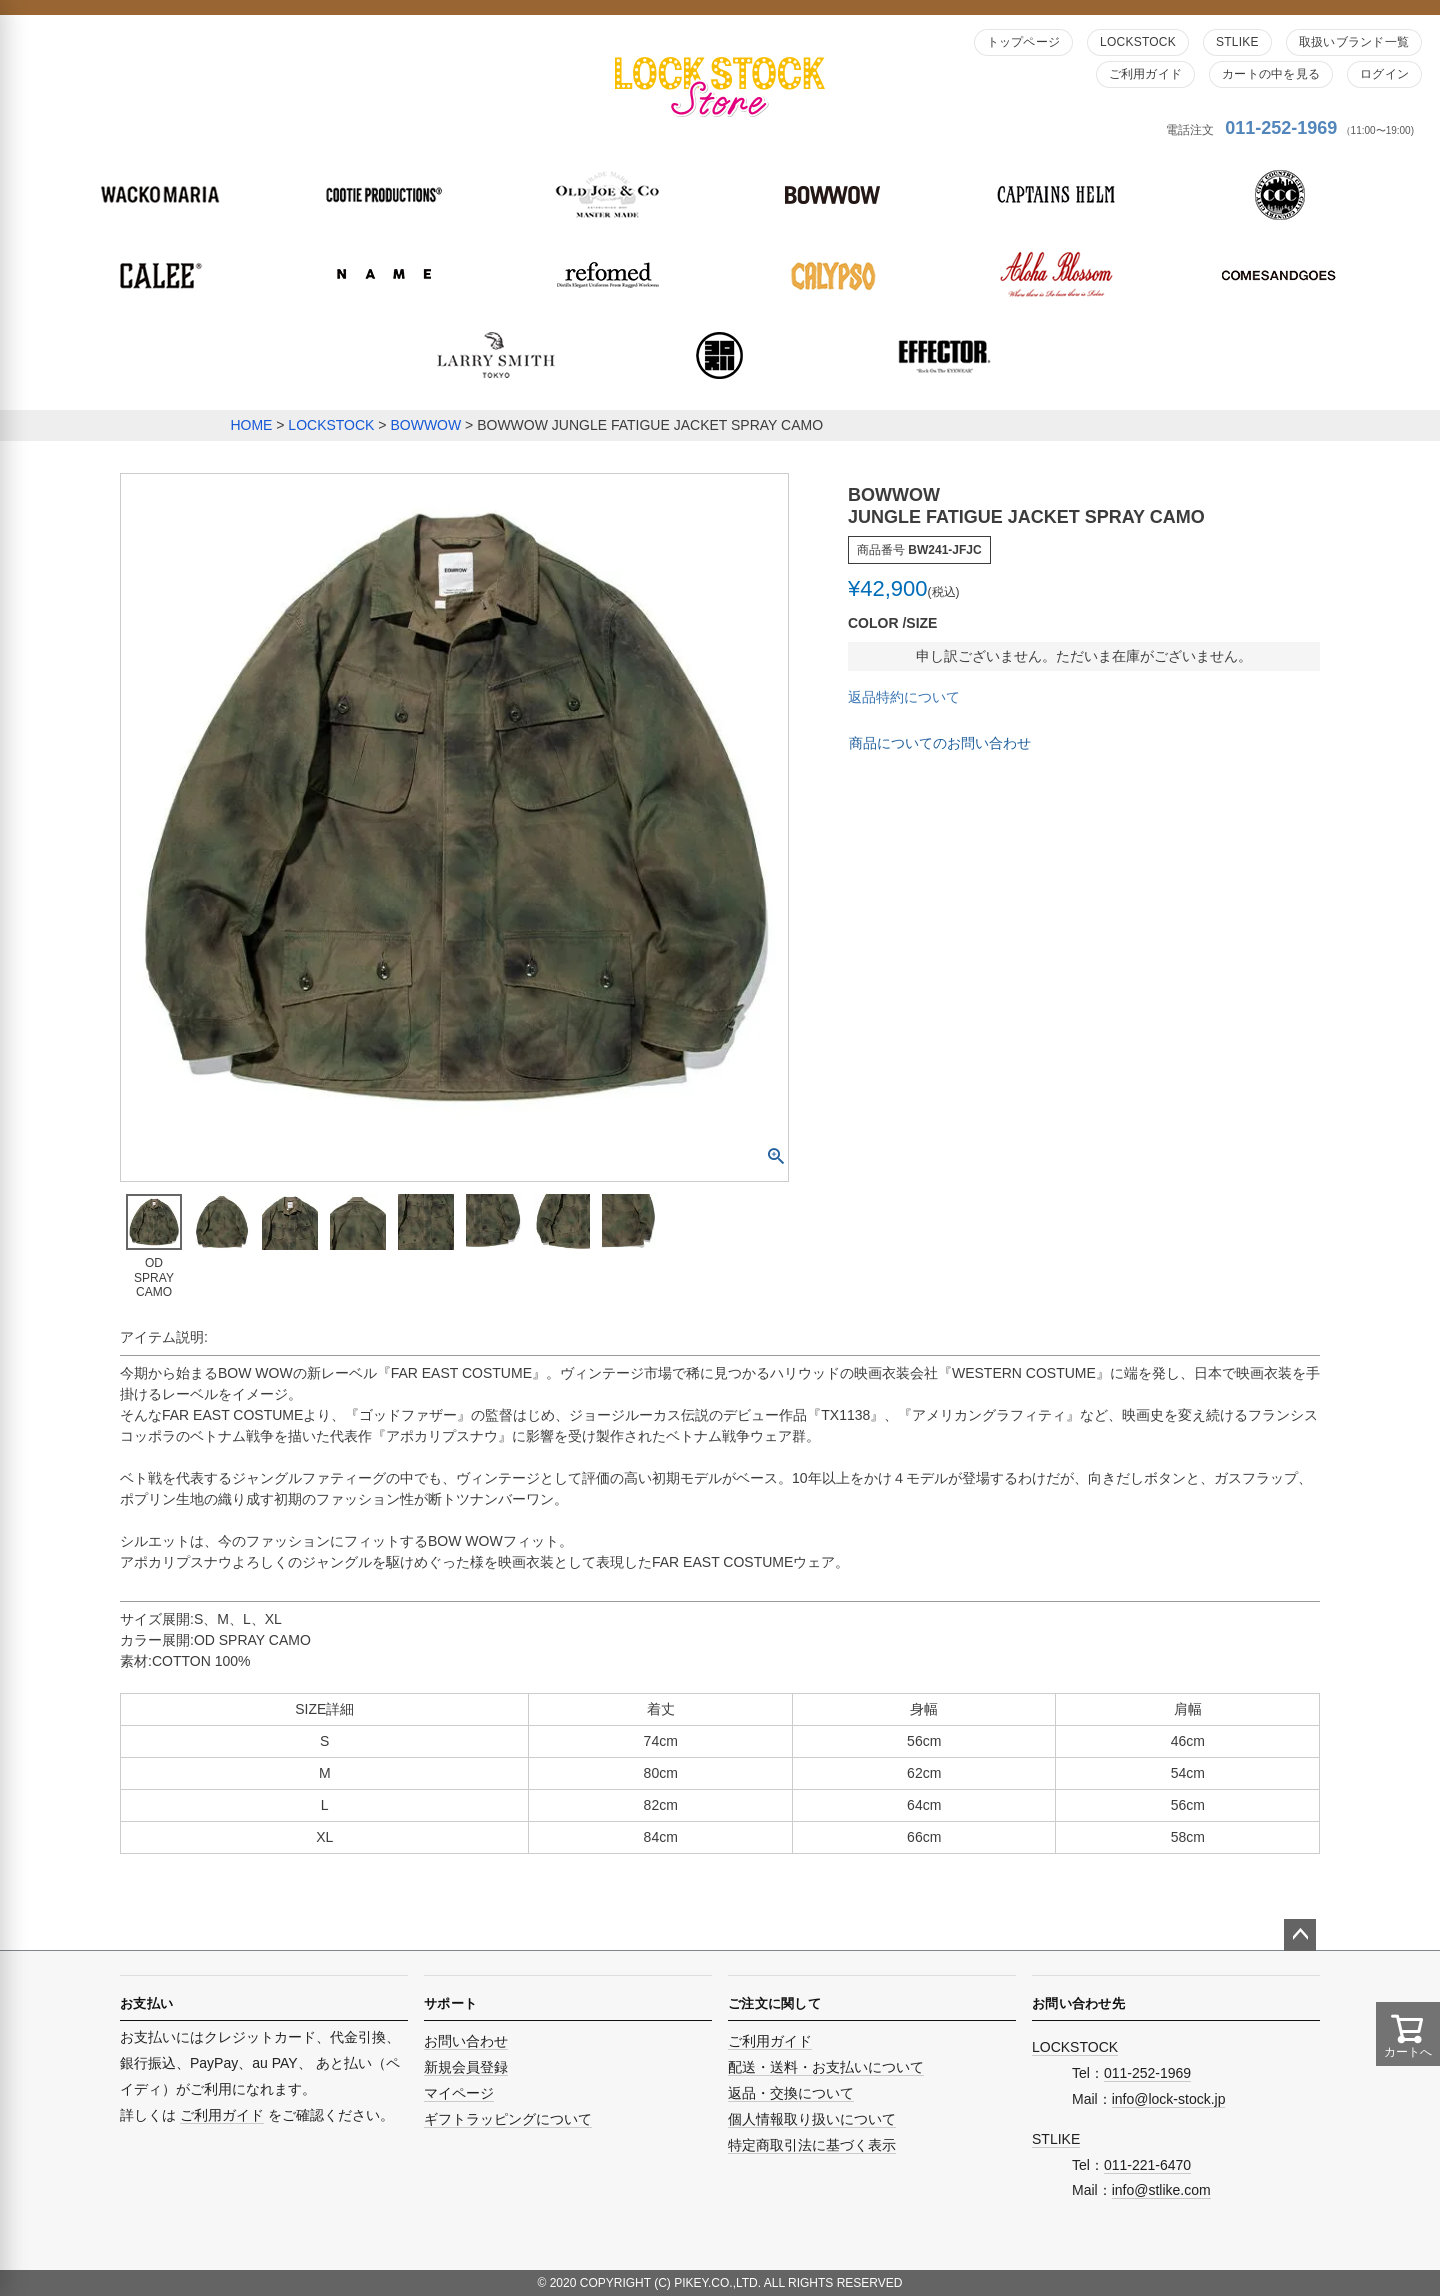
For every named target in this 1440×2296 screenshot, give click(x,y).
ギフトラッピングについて (508, 2119)
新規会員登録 (466, 2067)
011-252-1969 (1281, 128)
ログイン (1384, 74)
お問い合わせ (466, 2041)
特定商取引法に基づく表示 (812, 2145)
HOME (251, 425)
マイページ (459, 2093)
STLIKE (1237, 42)
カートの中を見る (1271, 74)
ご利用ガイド (1145, 74)
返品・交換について (791, 2093)
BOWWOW (425, 425)
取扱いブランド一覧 (1354, 42)
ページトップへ (1300, 1935)
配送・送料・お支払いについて (826, 2067)
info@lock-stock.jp (1169, 2099)
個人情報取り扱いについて (812, 2119)
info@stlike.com (1161, 2190)
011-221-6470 (1147, 2165)
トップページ (1023, 42)
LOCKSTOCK (1138, 42)
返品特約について (904, 697)
